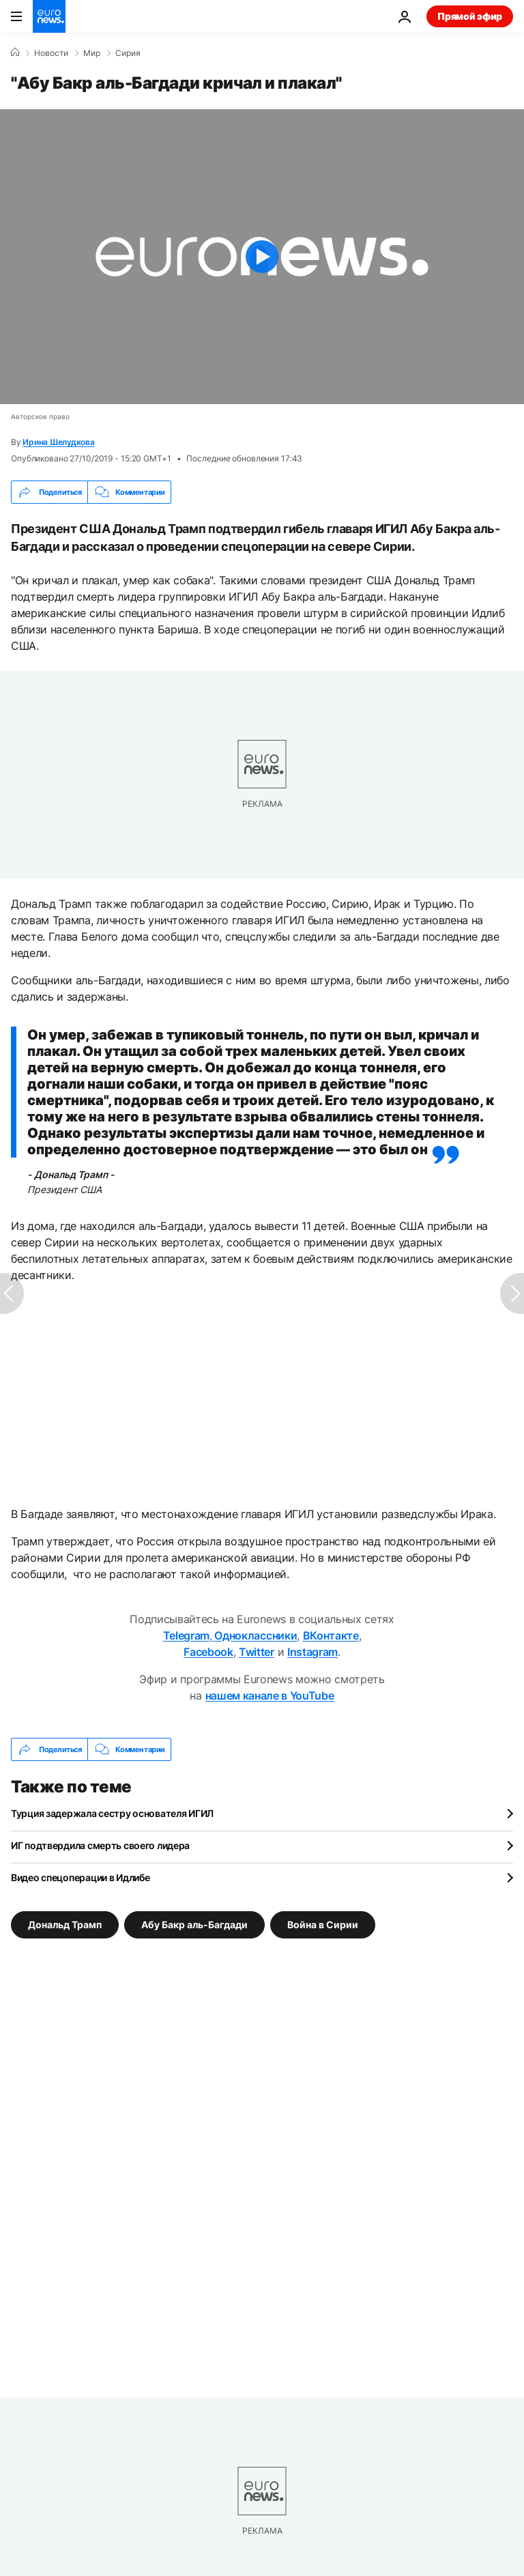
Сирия (128, 53)
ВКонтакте (331, 1635)
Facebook (208, 1652)
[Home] (15, 52)
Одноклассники (254, 1635)
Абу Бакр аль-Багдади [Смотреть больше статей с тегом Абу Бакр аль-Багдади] (194, 1924)
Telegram (186, 1635)
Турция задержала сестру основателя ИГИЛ (112, 1813)
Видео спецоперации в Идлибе (80, 1877)
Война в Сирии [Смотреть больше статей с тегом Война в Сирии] (322, 1924)
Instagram (312, 1652)
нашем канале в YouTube (269, 1695)
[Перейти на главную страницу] (49, 16)
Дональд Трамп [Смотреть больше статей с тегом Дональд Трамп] (65, 1924)
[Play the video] (262, 256)
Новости (51, 53)
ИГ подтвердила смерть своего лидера (100, 1845)
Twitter (256, 1652)
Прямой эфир (469, 16)
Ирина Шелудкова (58, 442)
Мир (91, 53)
